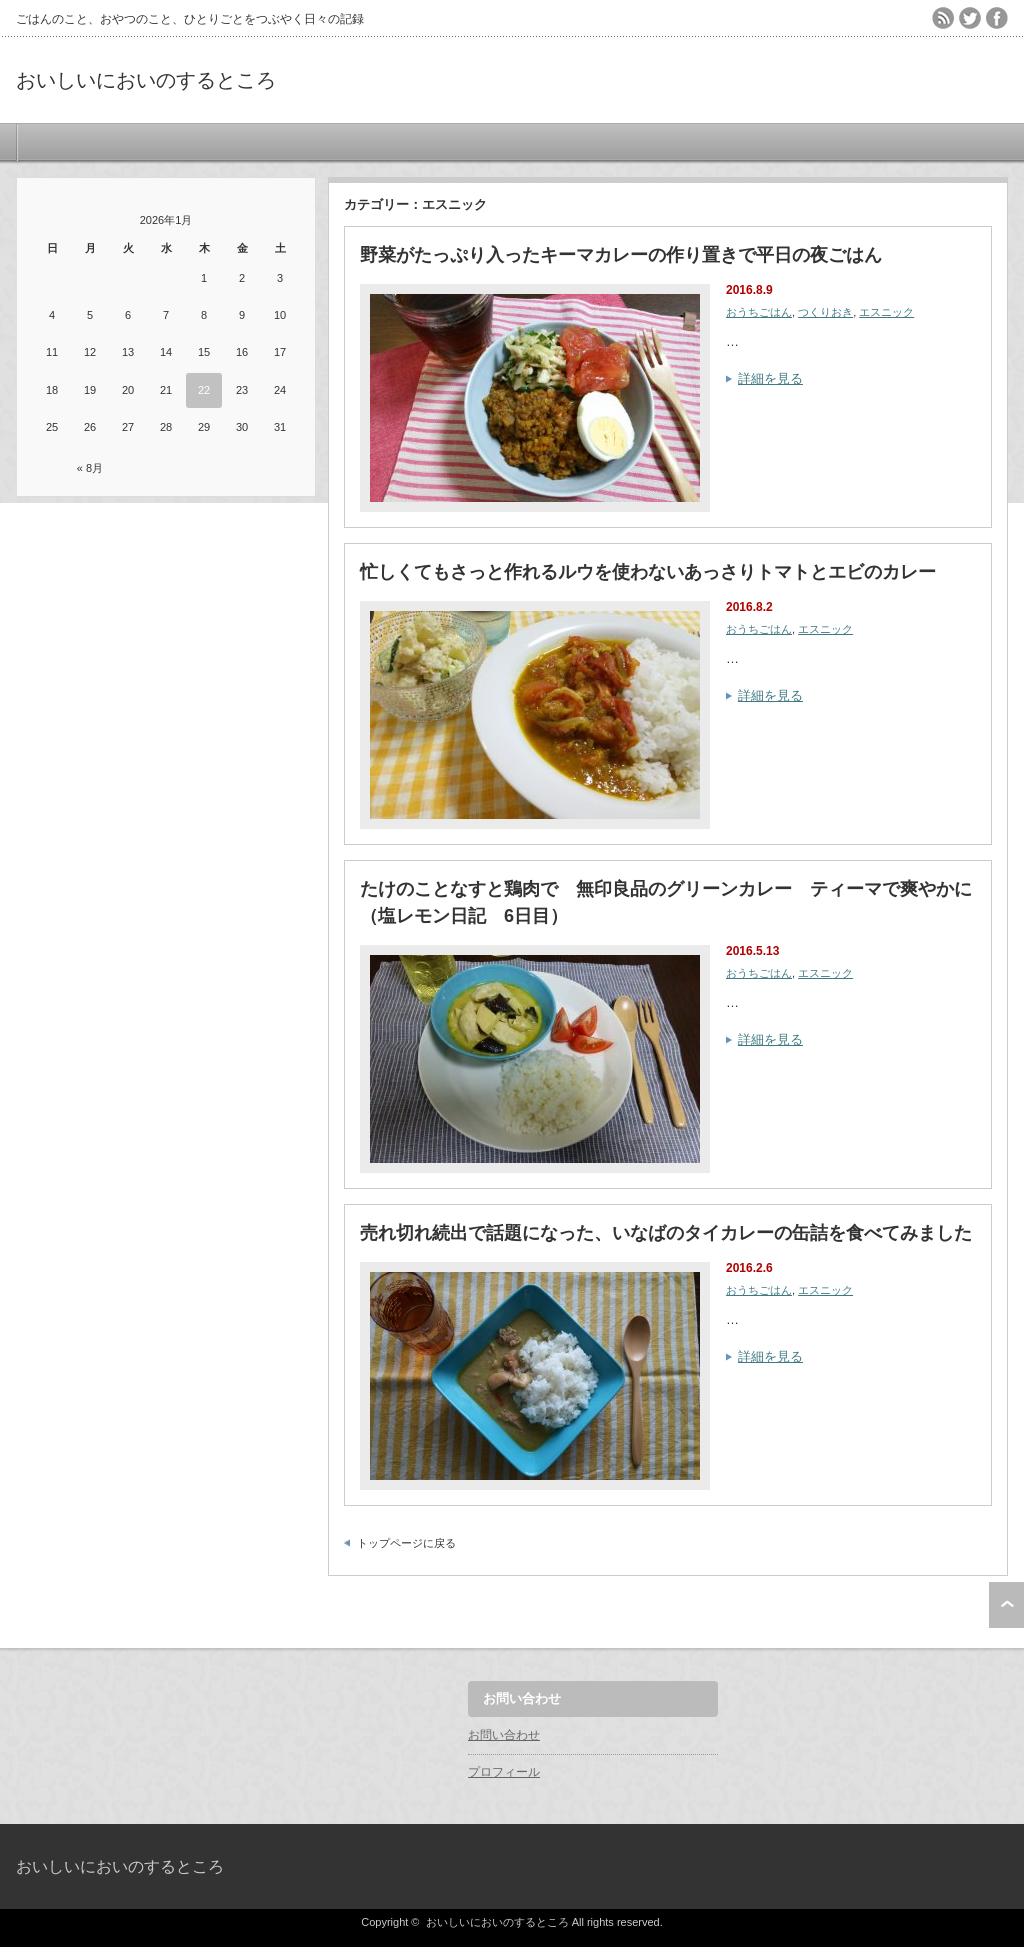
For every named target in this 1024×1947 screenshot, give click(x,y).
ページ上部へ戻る (1006, 1605)
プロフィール (504, 1772)
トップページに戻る (406, 1543)
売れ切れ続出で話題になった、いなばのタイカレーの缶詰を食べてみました (666, 1233)
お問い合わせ (504, 1735)
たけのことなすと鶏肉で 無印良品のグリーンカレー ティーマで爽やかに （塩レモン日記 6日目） (668, 902)
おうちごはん (759, 312)
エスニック (886, 312)
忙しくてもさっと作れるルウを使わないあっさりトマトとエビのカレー (648, 572)
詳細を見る (770, 378)
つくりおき (825, 312)
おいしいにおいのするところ (146, 80)
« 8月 (90, 468)
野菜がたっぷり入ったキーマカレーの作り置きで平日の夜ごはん (621, 255)
